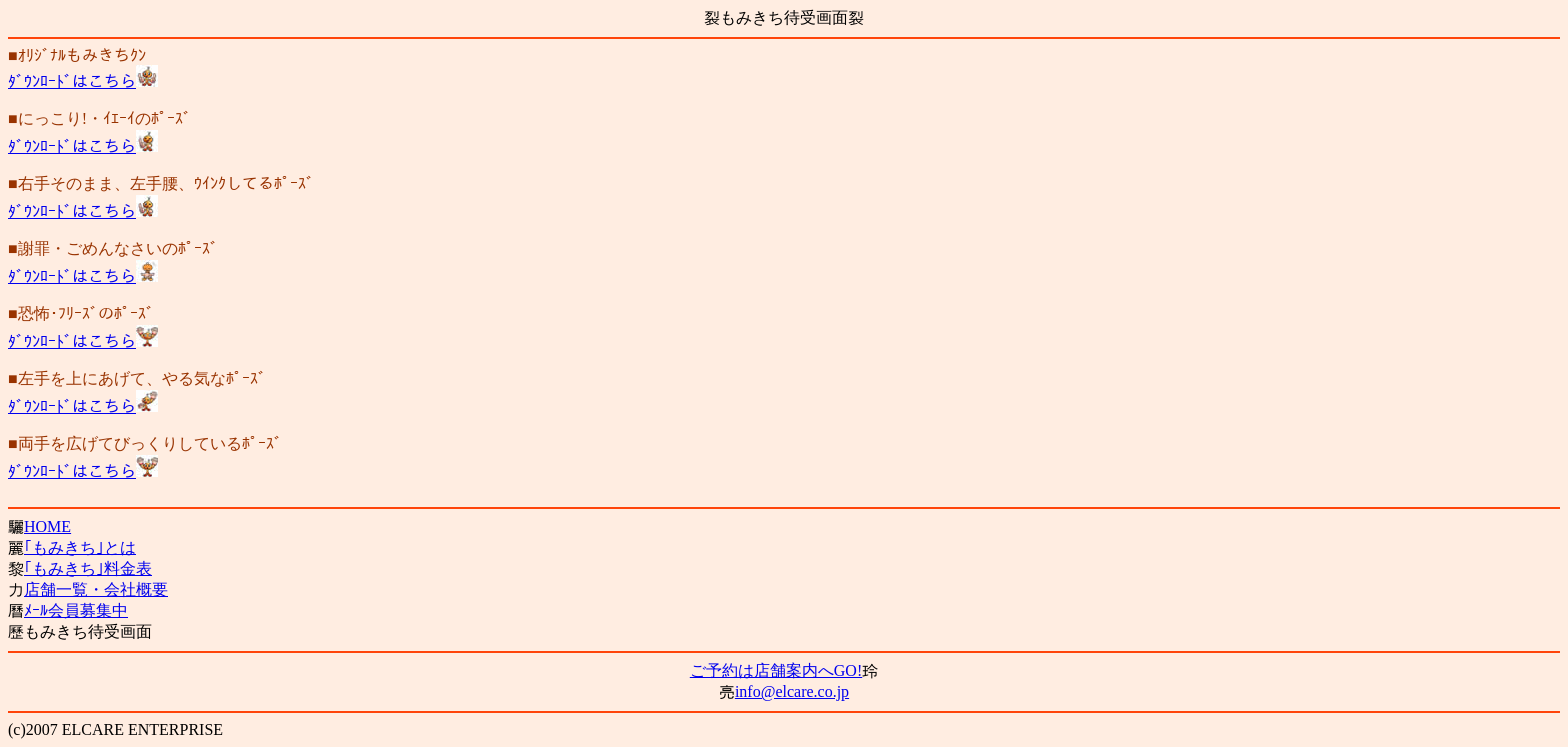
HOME (47, 526)
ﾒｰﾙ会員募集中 (76, 610)
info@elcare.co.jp (792, 691)
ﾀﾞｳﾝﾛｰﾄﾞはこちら (72, 81)
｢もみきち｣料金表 (88, 568)
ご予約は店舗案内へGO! (776, 670)
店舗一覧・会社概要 (96, 589)
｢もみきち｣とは (80, 547)
